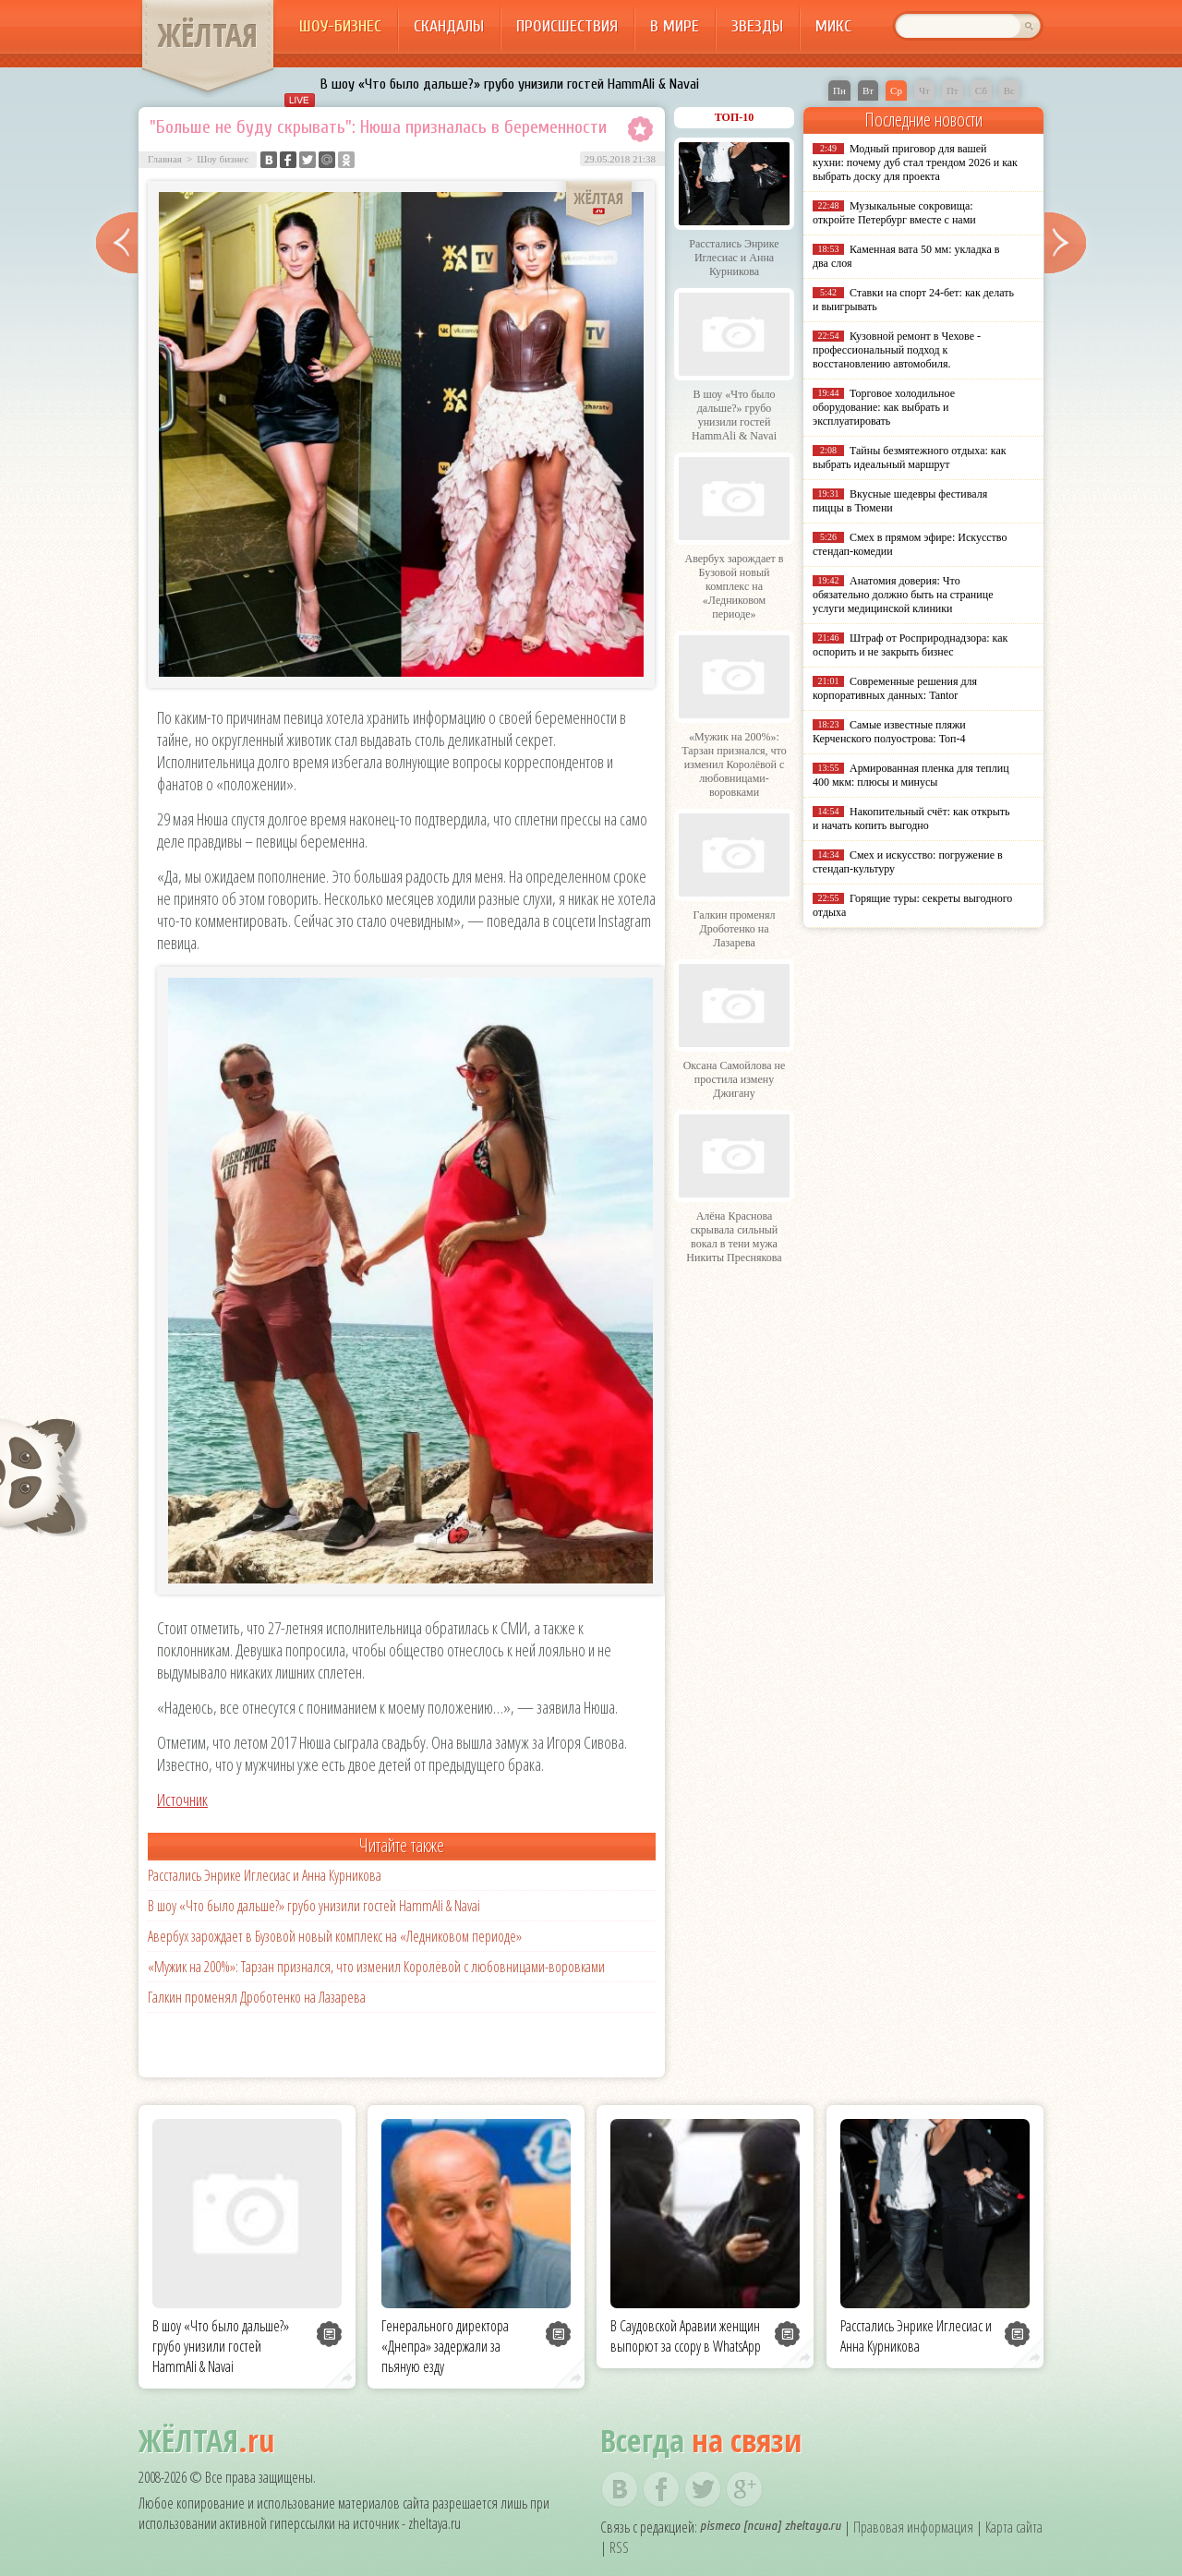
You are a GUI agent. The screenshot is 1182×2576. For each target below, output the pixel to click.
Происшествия (567, 26)
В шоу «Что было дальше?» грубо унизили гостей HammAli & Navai (509, 84)
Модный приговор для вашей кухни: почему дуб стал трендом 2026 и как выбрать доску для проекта (915, 162)
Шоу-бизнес (340, 26)
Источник (182, 1799)
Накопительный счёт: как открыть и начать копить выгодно (911, 818)
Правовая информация (913, 2527)
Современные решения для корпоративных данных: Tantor (895, 688)
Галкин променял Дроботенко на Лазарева (257, 1997)
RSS (619, 2547)
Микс (833, 26)
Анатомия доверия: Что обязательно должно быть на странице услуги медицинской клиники (903, 594)
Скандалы (449, 26)
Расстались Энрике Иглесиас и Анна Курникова (264, 1875)
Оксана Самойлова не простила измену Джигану (734, 1079)
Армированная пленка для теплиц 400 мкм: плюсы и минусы (911, 775)
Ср (896, 90)
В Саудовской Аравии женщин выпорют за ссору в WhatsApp (685, 2336)
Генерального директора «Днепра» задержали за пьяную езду (445, 2346)
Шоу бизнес (222, 158)
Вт (868, 90)
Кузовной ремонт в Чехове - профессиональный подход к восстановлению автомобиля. (897, 350)
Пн (839, 90)
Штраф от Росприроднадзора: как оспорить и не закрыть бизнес (910, 645)
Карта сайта (1014, 2527)
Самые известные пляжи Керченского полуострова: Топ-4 (889, 731)
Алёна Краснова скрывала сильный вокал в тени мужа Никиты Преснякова (733, 1237)
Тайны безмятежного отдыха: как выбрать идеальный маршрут (910, 457)
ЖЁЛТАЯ (208, 35)
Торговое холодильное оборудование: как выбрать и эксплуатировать (884, 407)
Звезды (757, 26)
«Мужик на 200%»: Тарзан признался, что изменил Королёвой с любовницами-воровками (376, 1966)
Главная (165, 158)
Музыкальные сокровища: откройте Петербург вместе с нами (894, 212)
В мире (674, 26)
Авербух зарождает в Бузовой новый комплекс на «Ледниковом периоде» (335, 1936)
